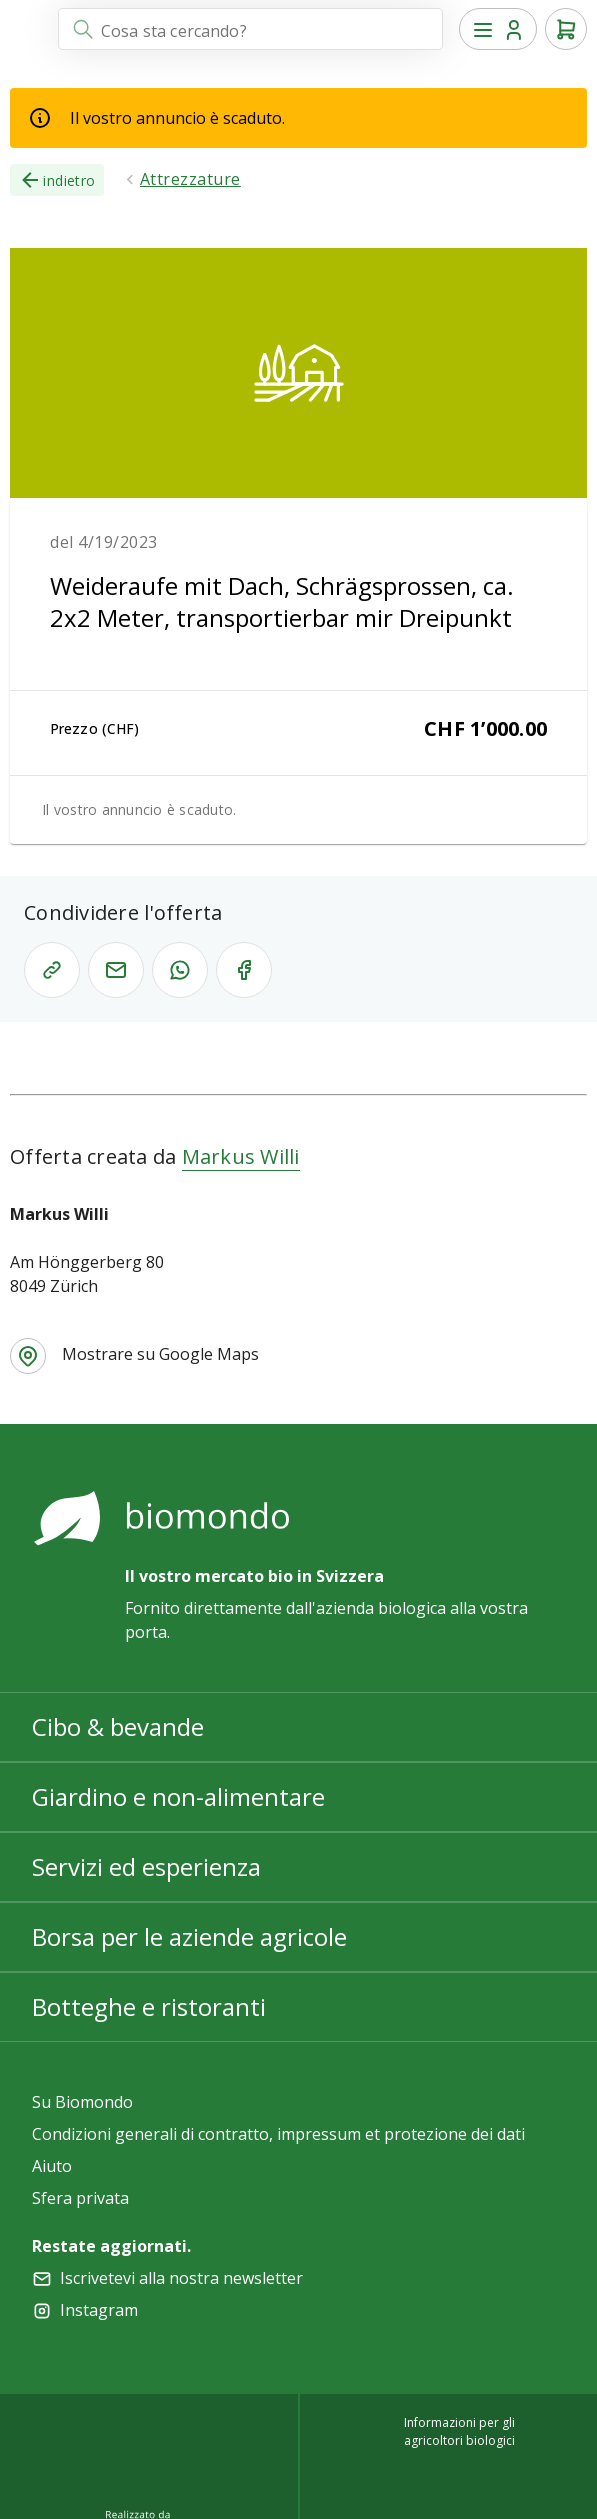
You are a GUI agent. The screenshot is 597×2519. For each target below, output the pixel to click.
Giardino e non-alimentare (178, 1796)
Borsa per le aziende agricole (189, 1936)
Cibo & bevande (118, 1726)
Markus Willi (241, 1156)
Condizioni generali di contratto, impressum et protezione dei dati (278, 2134)
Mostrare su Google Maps (160, 1354)
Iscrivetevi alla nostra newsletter (181, 2278)
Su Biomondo (82, 2102)
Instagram (99, 2310)
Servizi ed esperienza (146, 1866)
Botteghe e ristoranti (149, 2006)
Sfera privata (80, 2198)
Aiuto (52, 2166)
